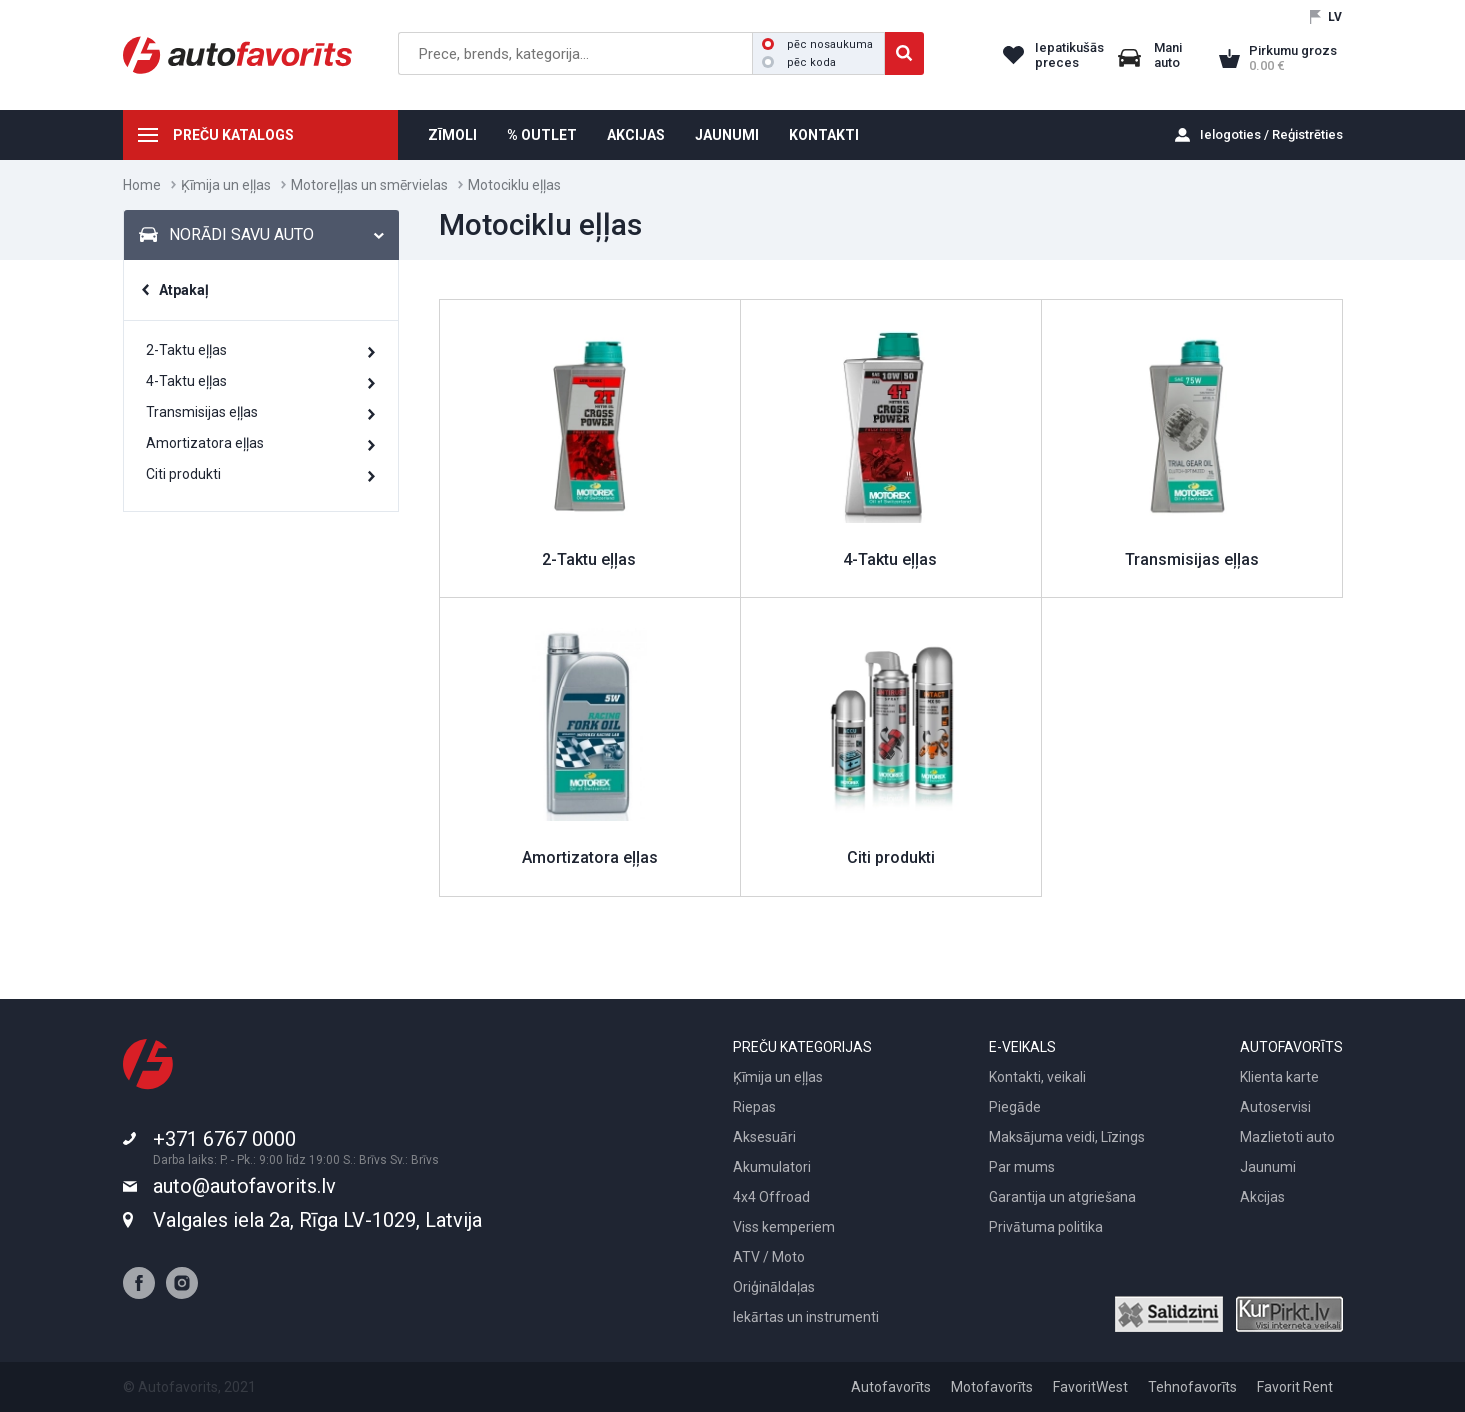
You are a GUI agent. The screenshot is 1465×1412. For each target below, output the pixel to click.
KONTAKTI (824, 135)
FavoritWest (1090, 1387)
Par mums (1022, 1167)
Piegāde (1015, 1107)
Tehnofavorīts (1192, 1387)
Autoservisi (1275, 1107)
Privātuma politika (1046, 1227)
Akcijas (1262, 1197)
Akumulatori (772, 1167)
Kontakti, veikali (1037, 1077)
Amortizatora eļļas (205, 443)
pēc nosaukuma (817, 44)
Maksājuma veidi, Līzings (1067, 1137)
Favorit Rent (1295, 1387)
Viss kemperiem (784, 1227)
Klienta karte (1279, 1077)
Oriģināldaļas (774, 1287)
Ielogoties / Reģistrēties (1271, 134)
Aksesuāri (764, 1137)
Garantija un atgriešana (1062, 1197)
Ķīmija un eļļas (226, 185)
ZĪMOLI (452, 135)
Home (142, 185)
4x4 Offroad (771, 1197)
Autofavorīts (891, 1387)
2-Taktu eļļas (186, 350)
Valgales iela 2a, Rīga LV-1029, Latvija (317, 1220)
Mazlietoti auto (1287, 1137)
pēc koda (799, 62)
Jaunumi (1268, 1167)
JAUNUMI (727, 135)
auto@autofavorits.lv (244, 1186)
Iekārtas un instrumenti (806, 1317)
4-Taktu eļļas (186, 381)
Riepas (754, 1107)
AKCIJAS (636, 135)
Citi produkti (183, 474)
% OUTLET (542, 135)
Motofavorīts (992, 1387)
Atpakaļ (184, 290)
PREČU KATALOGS (233, 135)
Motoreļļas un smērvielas (369, 185)
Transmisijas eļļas (202, 412)
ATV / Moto (769, 1257)
